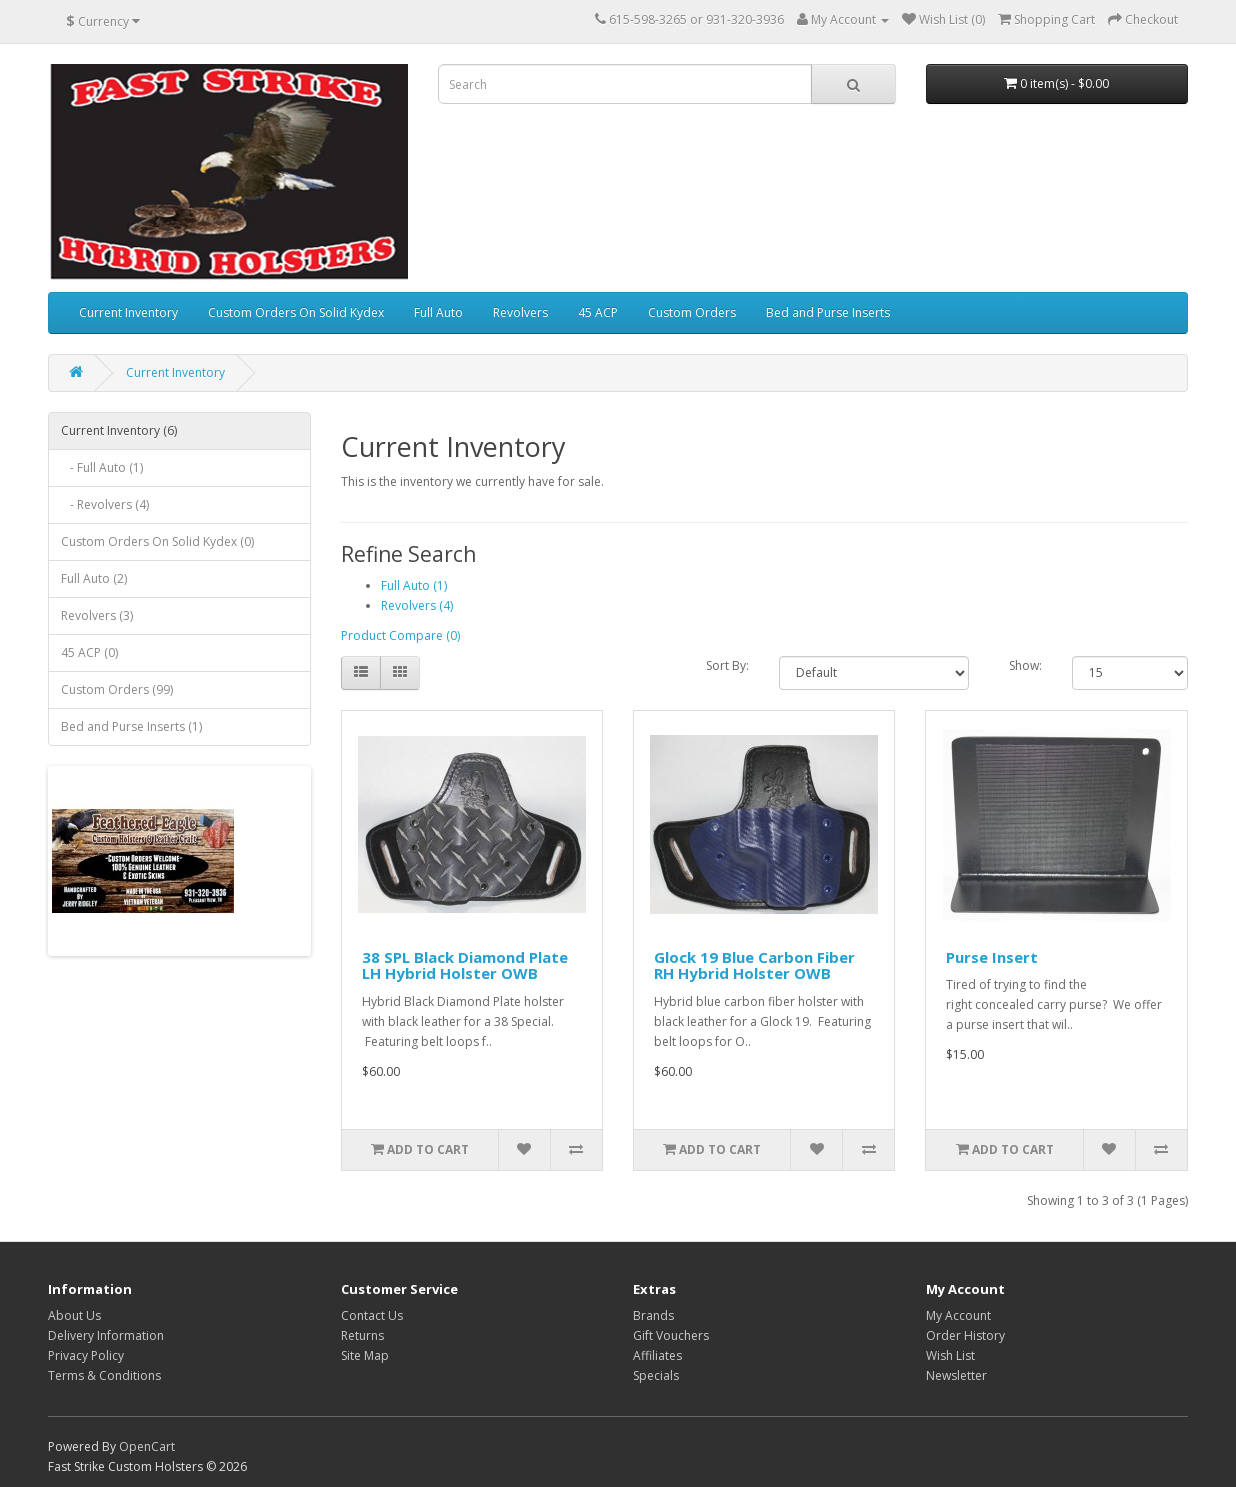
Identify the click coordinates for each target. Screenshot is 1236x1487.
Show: (1025, 665)
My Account (958, 1315)
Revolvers (520, 312)
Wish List (950, 1355)
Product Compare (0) (400, 635)
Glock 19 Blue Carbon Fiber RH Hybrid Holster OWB (754, 965)
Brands (653, 1315)
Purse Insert (992, 957)
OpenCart (147, 1446)
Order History (965, 1335)
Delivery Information (106, 1335)
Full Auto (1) (414, 585)
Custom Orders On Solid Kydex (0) (157, 541)
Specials (656, 1375)
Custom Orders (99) (117, 689)
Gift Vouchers (671, 1335)
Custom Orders (692, 312)
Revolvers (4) (417, 605)
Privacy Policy (86, 1355)
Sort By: (727, 665)
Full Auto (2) (94, 578)
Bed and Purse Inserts (828, 312)
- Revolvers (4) (105, 504)
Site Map (365, 1355)
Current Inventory (128, 312)
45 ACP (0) (89, 652)
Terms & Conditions (104, 1375)
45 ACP (598, 312)
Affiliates (657, 1355)
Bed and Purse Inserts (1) (131, 726)
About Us (74, 1315)
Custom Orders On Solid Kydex (296, 312)
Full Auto (438, 312)
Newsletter (956, 1375)
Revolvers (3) (97, 615)
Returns (362, 1335)
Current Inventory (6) (119, 430)
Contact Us (372, 1315)
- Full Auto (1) (102, 467)
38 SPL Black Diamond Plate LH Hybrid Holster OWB (465, 965)
